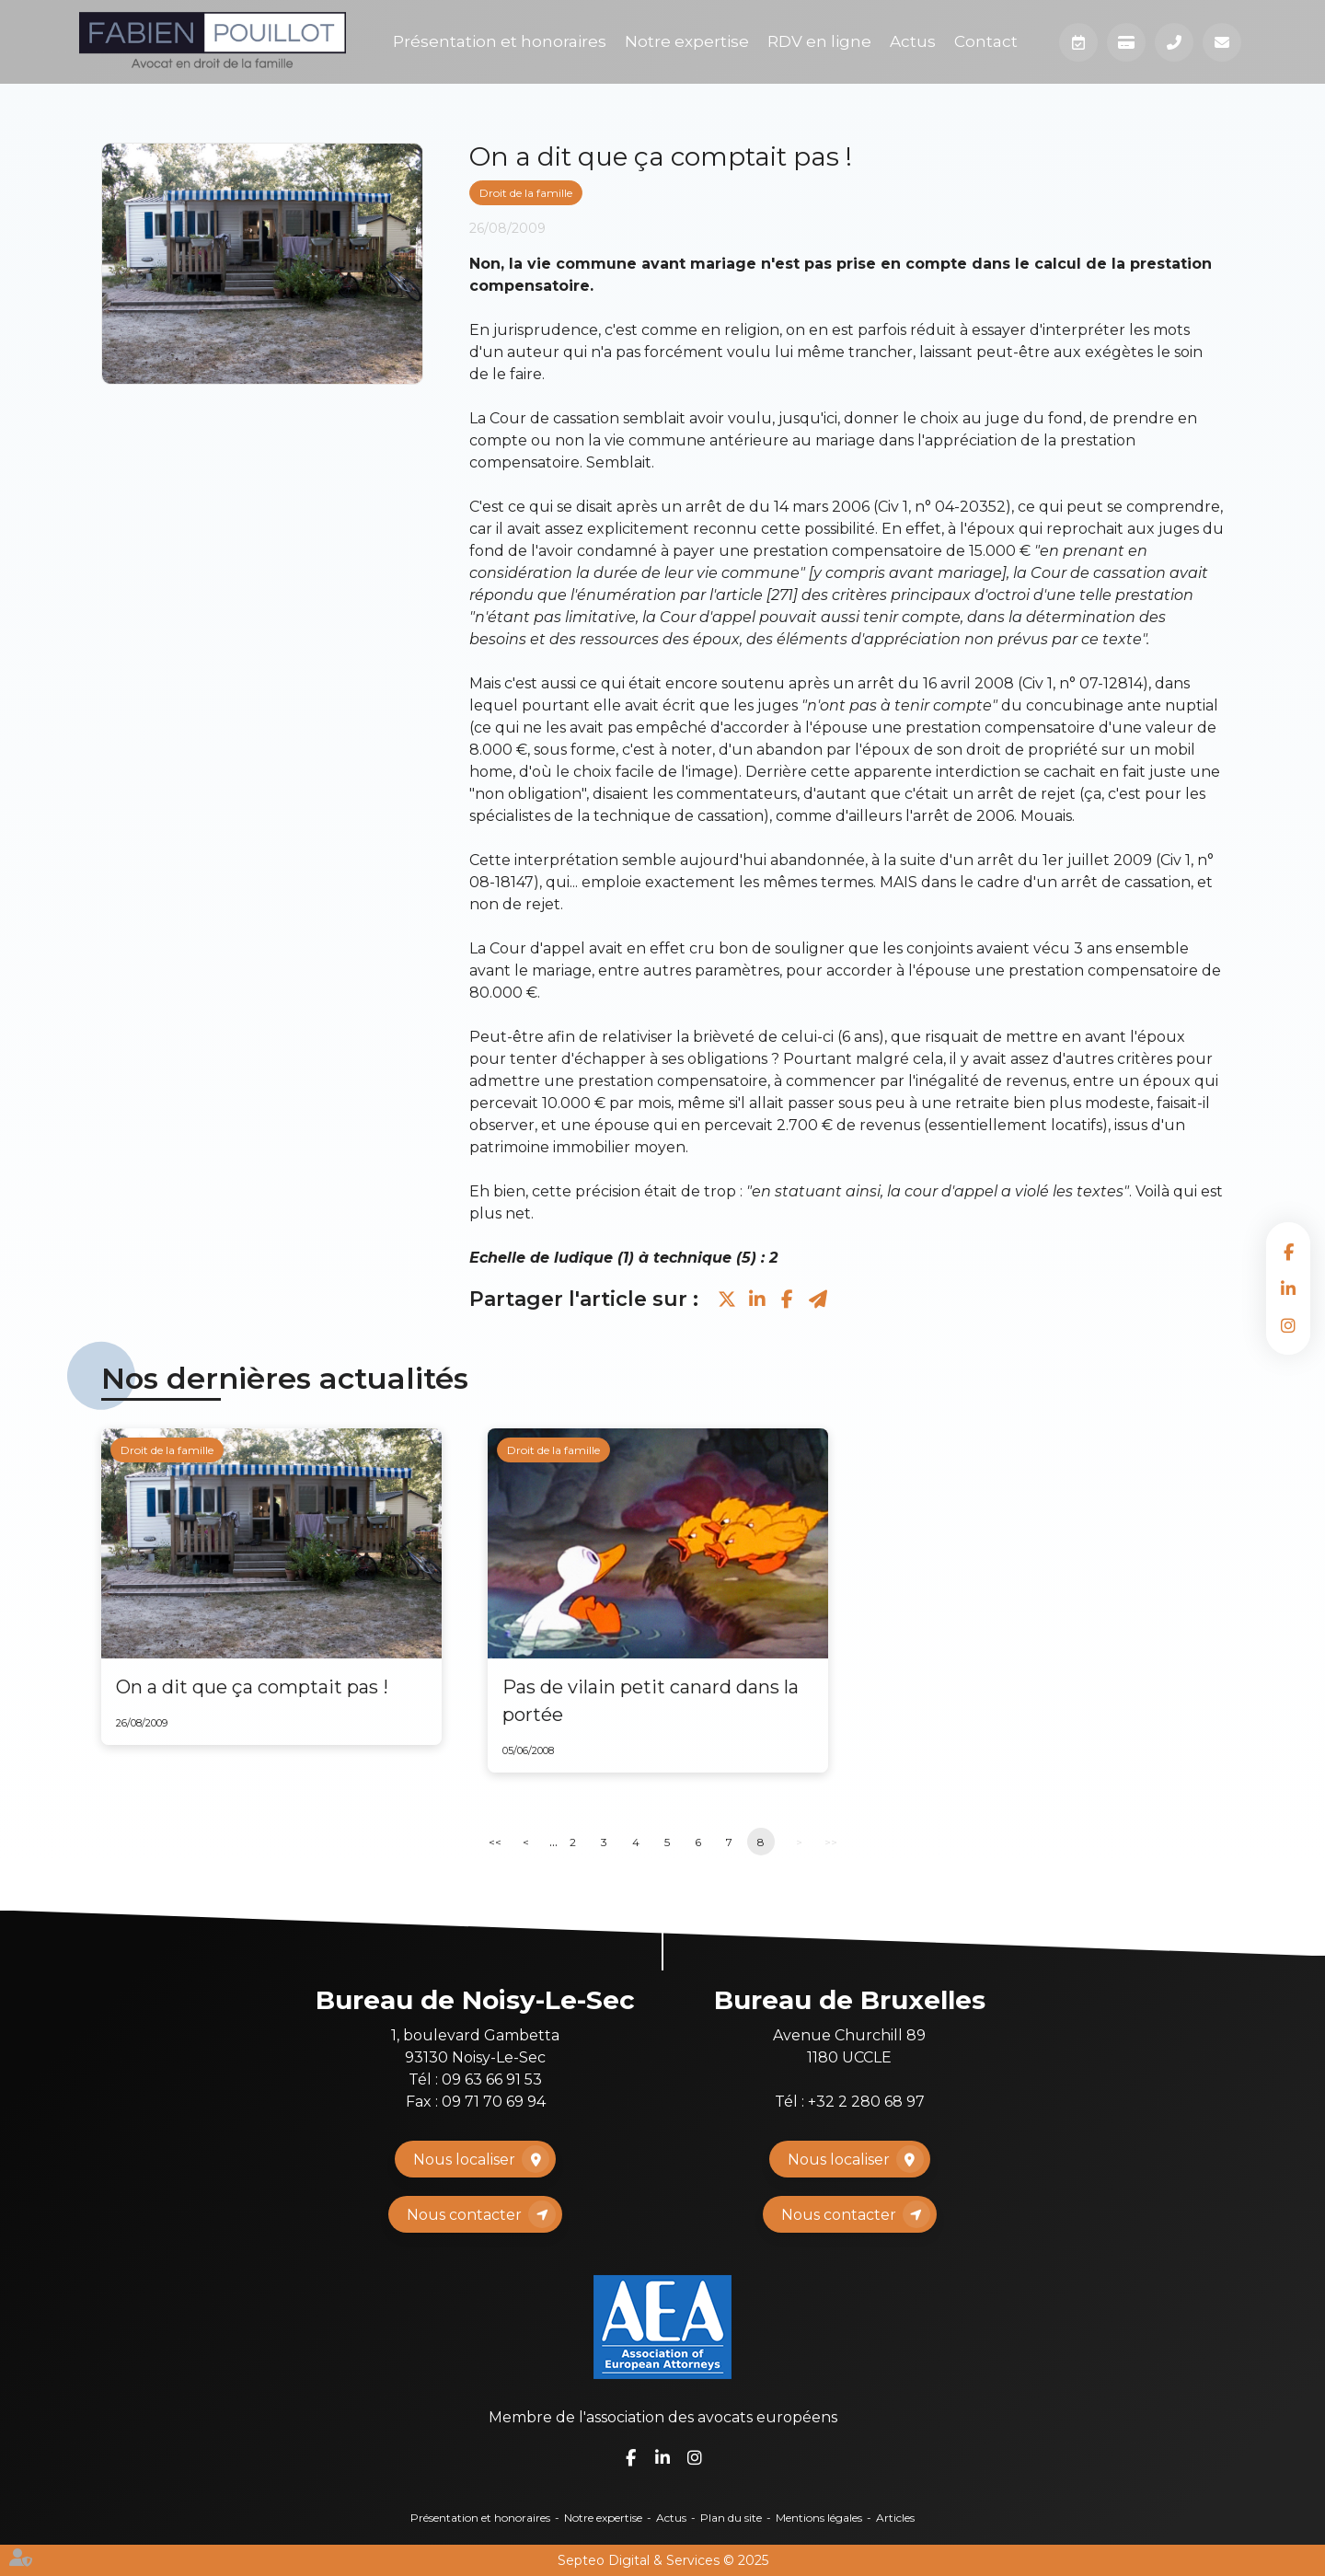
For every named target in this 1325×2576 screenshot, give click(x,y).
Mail (1222, 42)
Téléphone (1174, 42)
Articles (895, 2517)
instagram (1288, 1325)
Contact (986, 41)
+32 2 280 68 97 (866, 2101)
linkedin (1288, 1288)
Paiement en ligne (1126, 42)
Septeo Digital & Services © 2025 (663, 2560)
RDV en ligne (819, 41)
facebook (1288, 1251)
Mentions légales (819, 2517)
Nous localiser (464, 2159)
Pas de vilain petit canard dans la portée (650, 1701)
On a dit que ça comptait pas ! (252, 1687)
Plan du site (731, 2517)
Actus (913, 41)
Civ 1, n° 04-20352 (942, 506)
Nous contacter (464, 2215)
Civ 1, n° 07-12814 (1082, 683)
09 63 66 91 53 (492, 2079)
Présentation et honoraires (499, 41)
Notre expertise (687, 41)
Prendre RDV (1078, 42)
